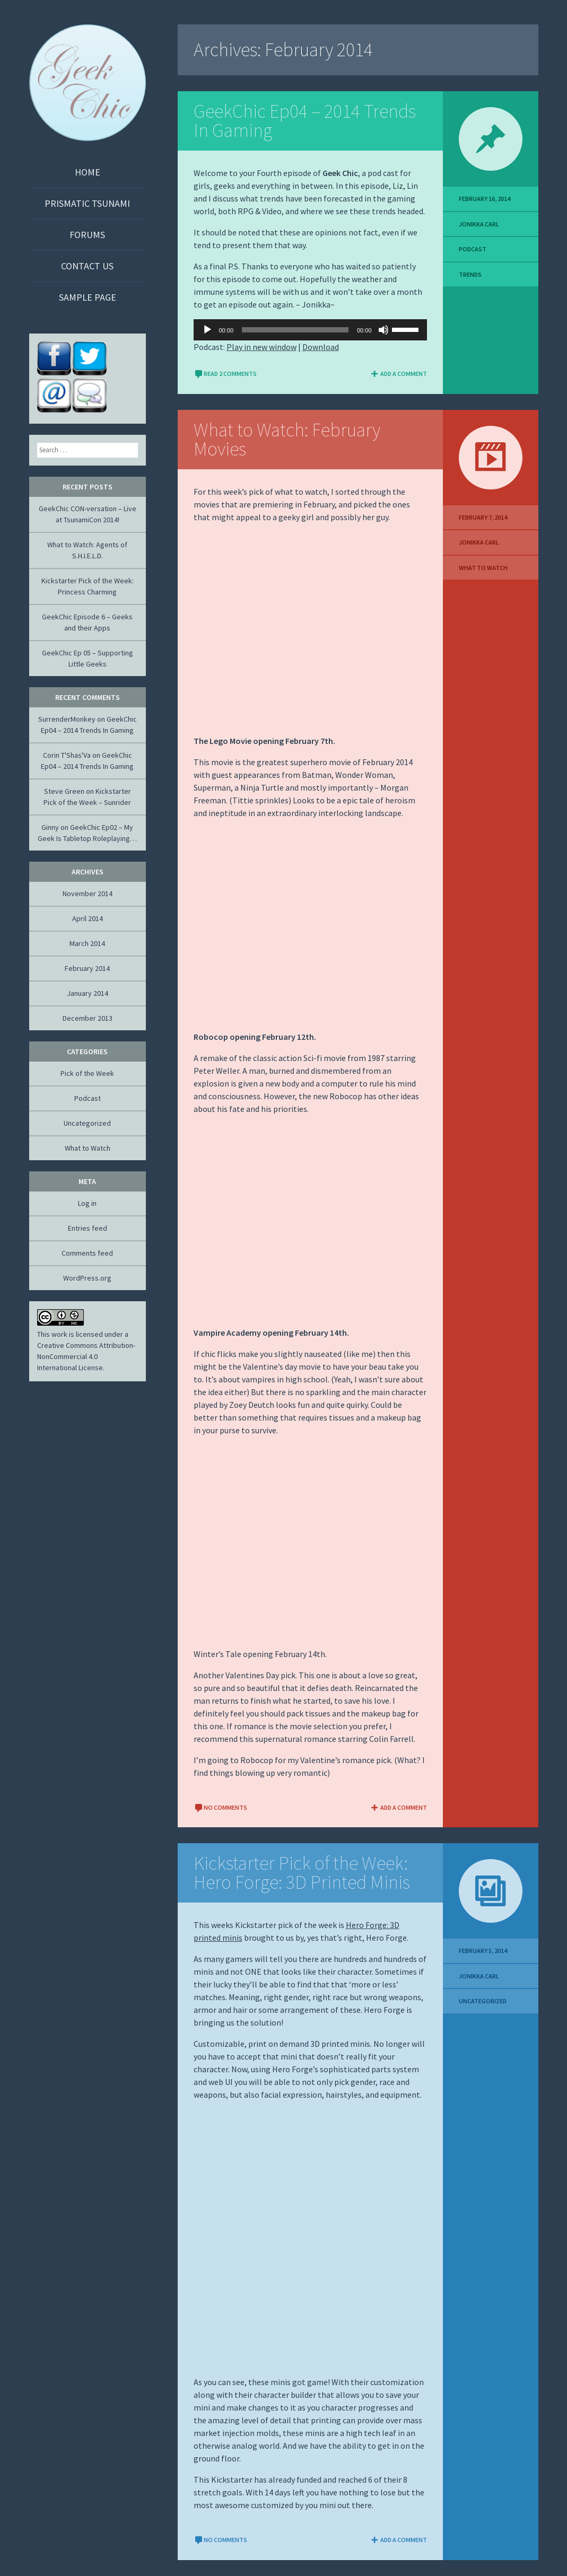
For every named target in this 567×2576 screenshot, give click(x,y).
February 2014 (87, 968)
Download (320, 346)
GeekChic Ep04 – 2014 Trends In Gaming (305, 120)
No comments (220, 1807)
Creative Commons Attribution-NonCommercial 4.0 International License (86, 1356)
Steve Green (64, 791)
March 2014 (87, 943)
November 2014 (87, 893)
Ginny (50, 827)
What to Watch (483, 568)
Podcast (472, 249)
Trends (470, 274)
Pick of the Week (87, 1073)
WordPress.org (87, 1278)
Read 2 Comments (225, 374)
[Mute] (383, 330)
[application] (310, 329)
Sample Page (87, 297)
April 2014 (87, 918)
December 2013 (87, 1018)
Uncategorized (483, 2001)
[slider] (295, 329)
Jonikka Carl (479, 224)
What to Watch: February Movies (287, 439)
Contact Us (87, 266)
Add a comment (398, 374)
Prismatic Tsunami (87, 203)
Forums (87, 235)
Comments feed (87, 1253)
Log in (87, 1203)
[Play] (207, 330)
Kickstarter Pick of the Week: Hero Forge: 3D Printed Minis (302, 1872)
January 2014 (87, 993)
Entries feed (87, 1228)
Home (87, 172)
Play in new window (261, 346)
